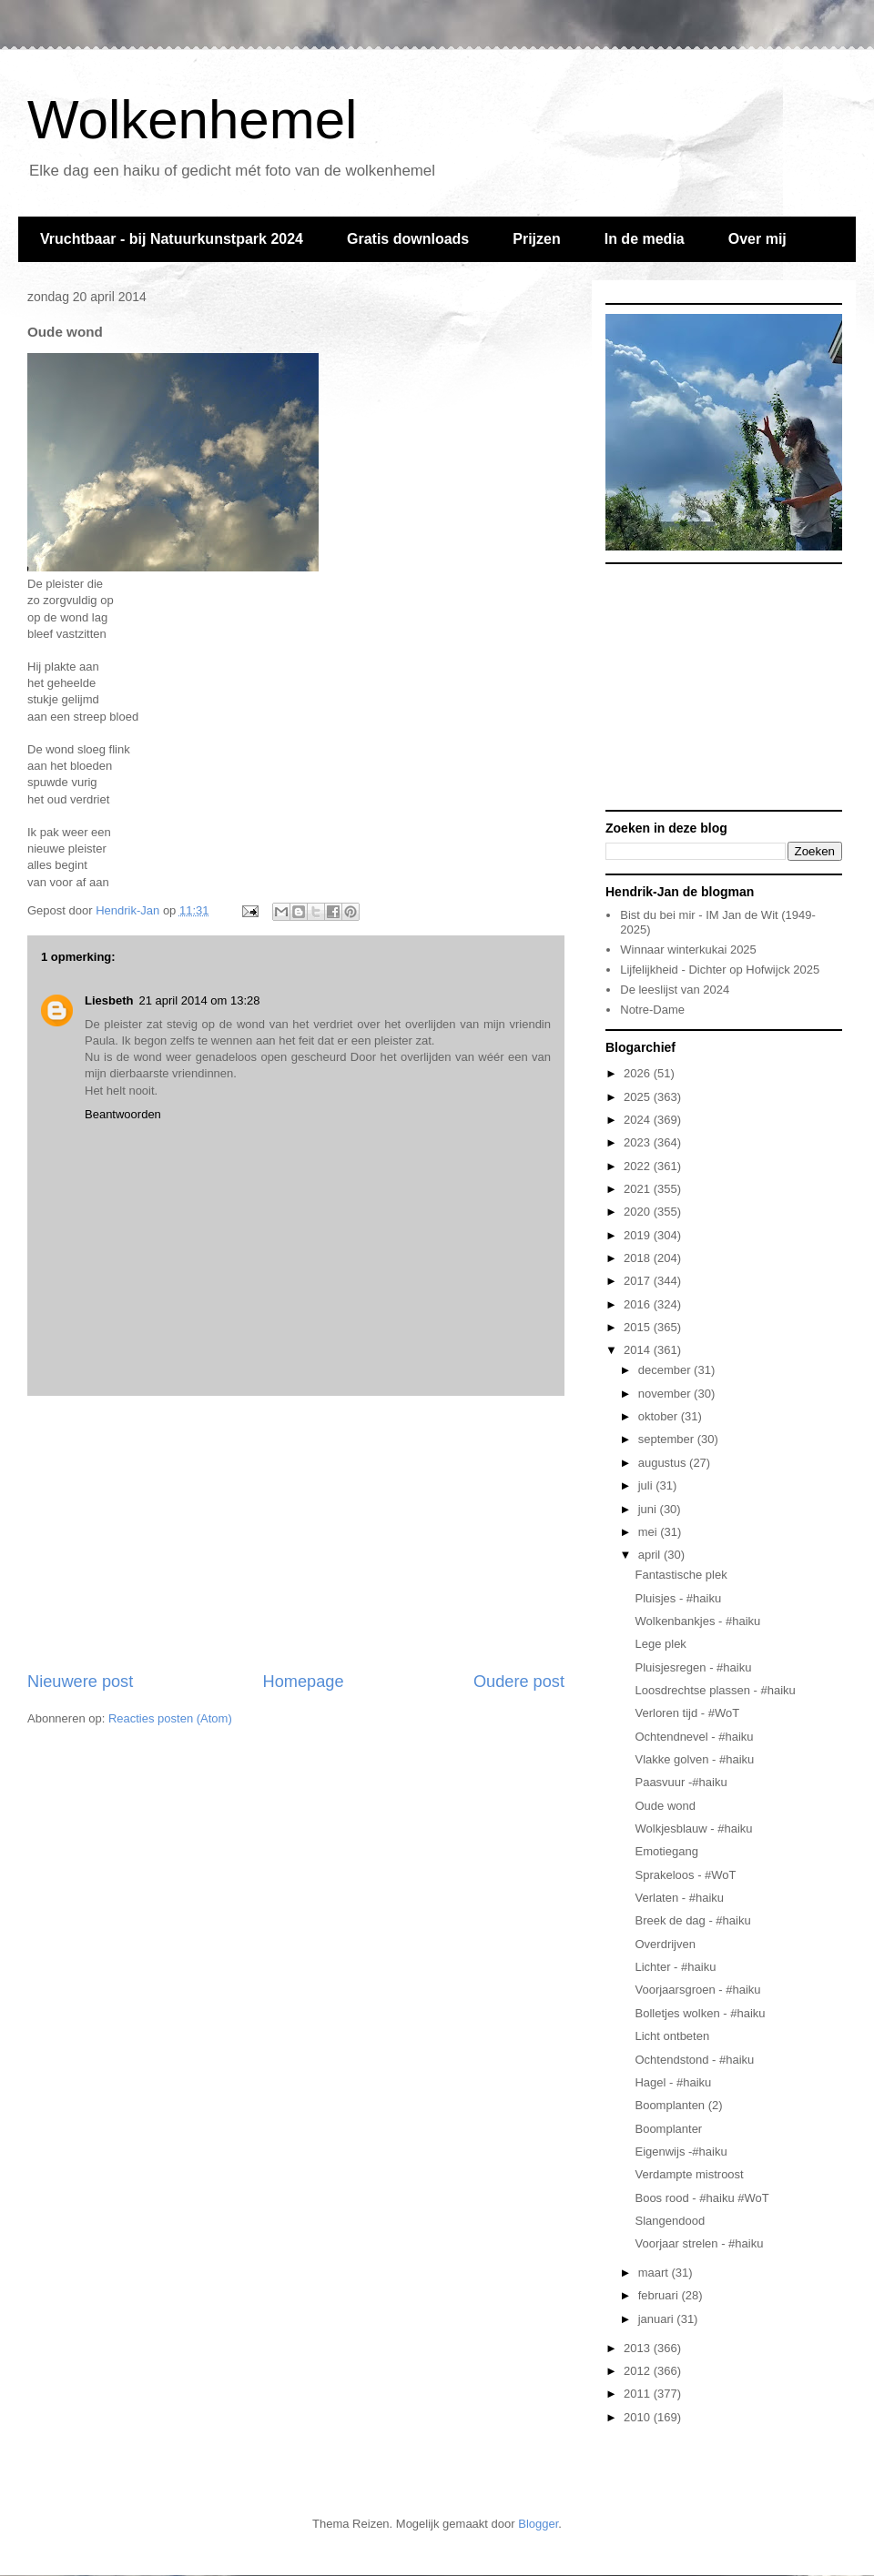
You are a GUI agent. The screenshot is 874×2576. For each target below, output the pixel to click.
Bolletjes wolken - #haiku (700, 2013)
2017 (639, 1281)
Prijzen (536, 239)
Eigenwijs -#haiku (681, 2151)
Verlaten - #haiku (679, 1897)
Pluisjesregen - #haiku (693, 1667)
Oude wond (665, 1806)
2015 (639, 1327)
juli (647, 1485)
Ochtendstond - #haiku (694, 2059)
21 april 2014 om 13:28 (198, 1000)
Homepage (303, 1681)
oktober (659, 1416)
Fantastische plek (681, 1574)
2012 (639, 2371)
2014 (639, 1350)
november (666, 1393)
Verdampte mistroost (689, 2174)
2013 (639, 2348)
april (651, 1554)
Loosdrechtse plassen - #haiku (715, 1690)
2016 (639, 1304)
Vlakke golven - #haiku (694, 1759)
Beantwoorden (123, 1114)
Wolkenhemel (192, 119)
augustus (663, 1463)
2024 (639, 1119)
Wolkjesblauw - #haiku (693, 1828)
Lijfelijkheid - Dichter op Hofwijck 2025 (719, 969)
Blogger (538, 2524)
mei (649, 1532)
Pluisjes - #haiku (678, 1598)
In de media (645, 239)
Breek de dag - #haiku (692, 1920)
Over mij (757, 239)
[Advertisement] (295, 1533)
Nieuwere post (80, 1681)
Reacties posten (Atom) (170, 1718)
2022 (639, 1166)
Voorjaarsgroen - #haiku (697, 1989)
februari (660, 2295)
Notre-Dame (652, 1009)
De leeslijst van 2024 (674, 989)
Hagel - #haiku (673, 2082)
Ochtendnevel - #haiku (694, 1736)
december (666, 1370)
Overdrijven (665, 1944)
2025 (639, 1097)
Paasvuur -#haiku (681, 1782)
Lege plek (660, 1644)
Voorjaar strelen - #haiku (699, 2243)
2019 (639, 1235)
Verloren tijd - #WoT (687, 1713)
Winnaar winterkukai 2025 (688, 949)
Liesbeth (109, 1000)
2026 (639, 1073)
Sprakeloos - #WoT (685, 1875)
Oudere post (518, 1681)
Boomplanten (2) (678, 2105)
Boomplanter (668, 2129)
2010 (639, 2417)
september (667, 1439)
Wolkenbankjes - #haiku (697, 1621)
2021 (639, 1189)
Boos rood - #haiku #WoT (701, 2198)
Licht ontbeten (672, 2036)
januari (657, 2319)
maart (655, 2272)
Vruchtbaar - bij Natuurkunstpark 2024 (171, 239)
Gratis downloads (408, 239)
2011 (639, 2393)
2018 (639, 1258)
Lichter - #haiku (675, 1967)
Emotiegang (666, 1851)
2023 (639, 1142)
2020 (639, 1211)
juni (649, 1509)
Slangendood (670, 2220)
